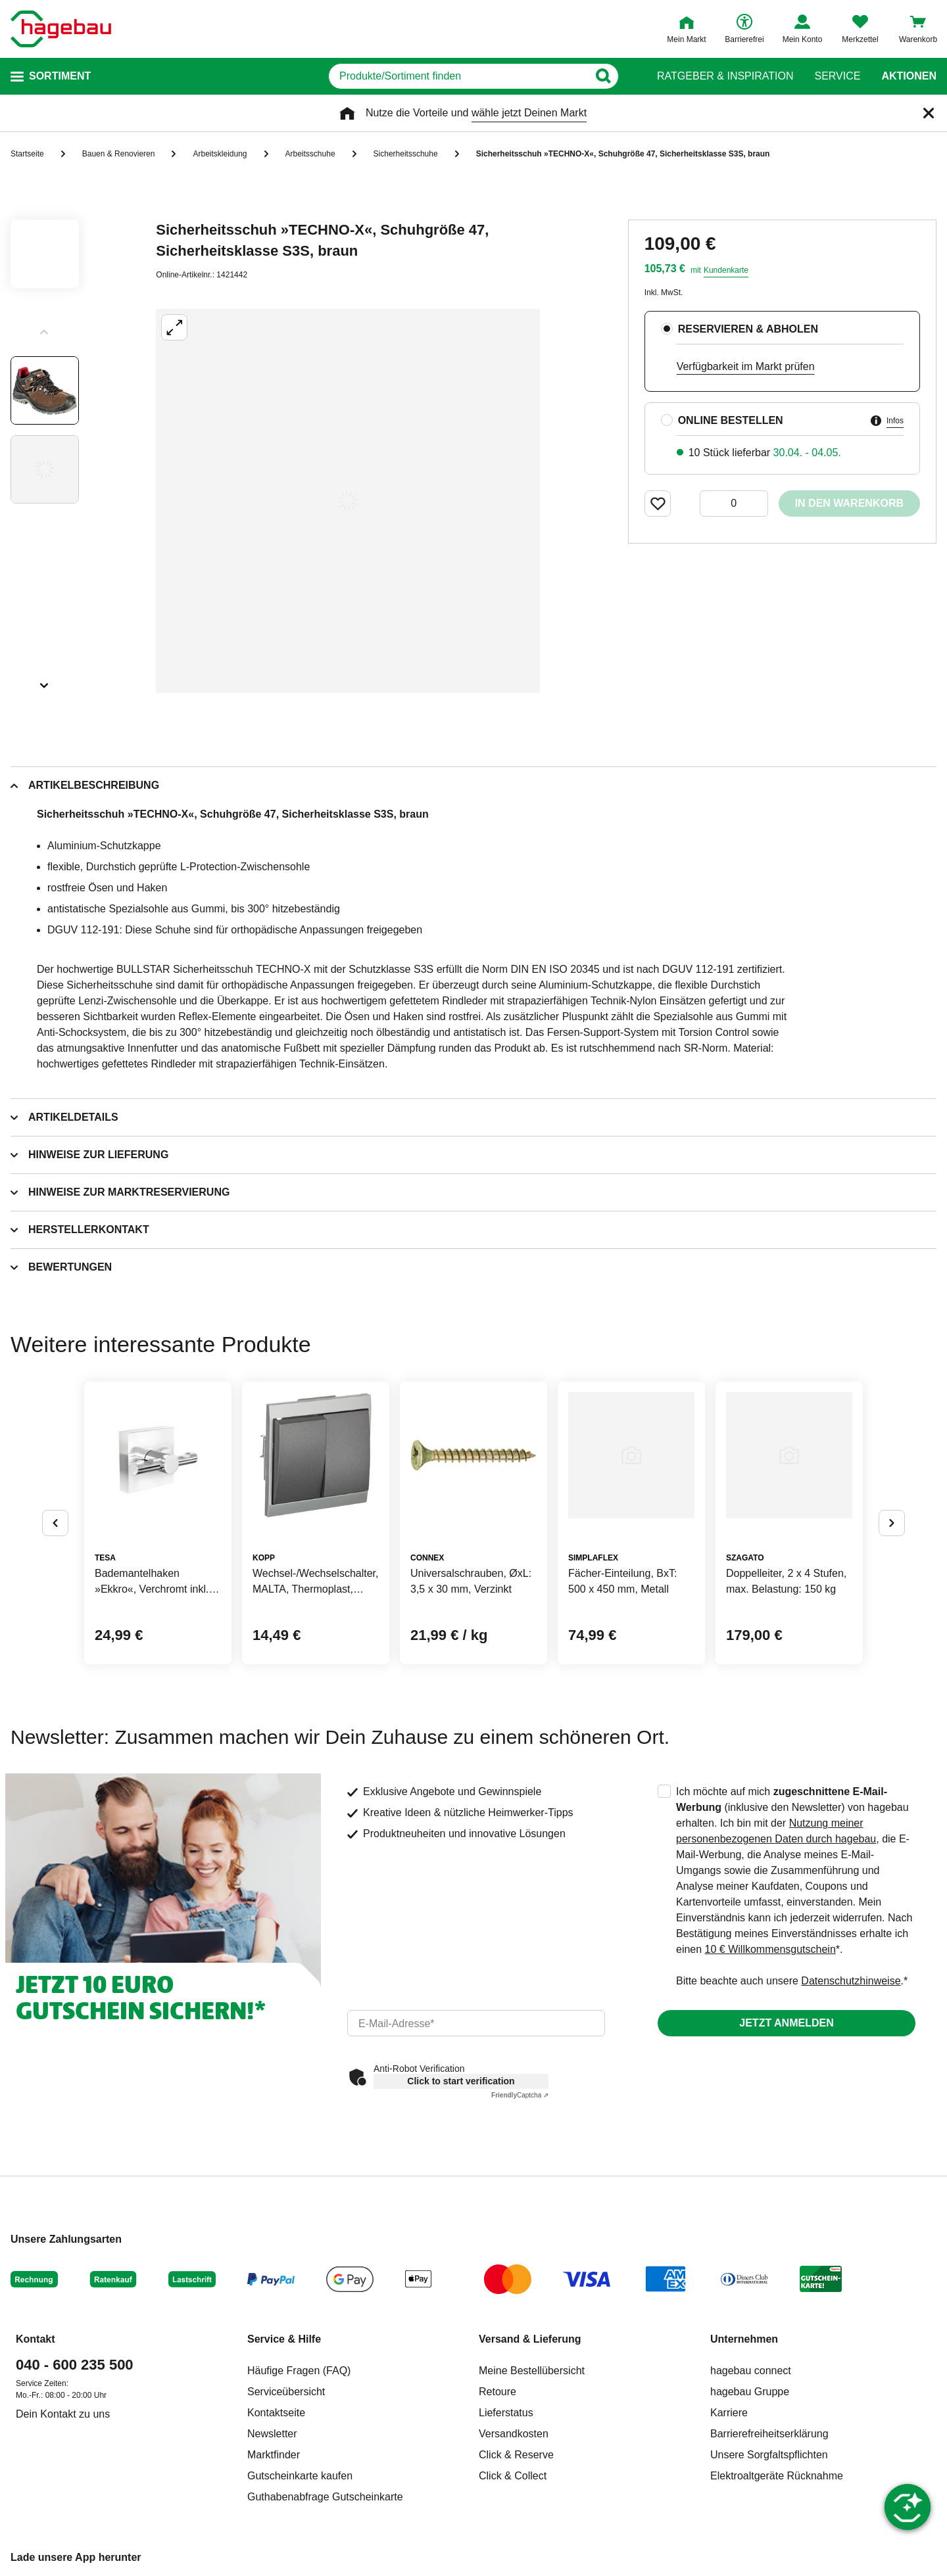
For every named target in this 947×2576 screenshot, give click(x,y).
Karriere (729, 2412)
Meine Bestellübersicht (532, 2370)
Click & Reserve (516, 2454)
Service (837, 76)
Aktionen (908, 76)
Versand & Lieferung (530, 2339)
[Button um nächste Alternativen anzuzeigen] (892, 1523)
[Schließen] (928, 113)
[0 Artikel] (733, 503)
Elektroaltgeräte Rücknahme (776, 2475)
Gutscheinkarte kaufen (299, 2475)
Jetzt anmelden (786, 2022)
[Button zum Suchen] (610, 76)
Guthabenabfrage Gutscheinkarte (325, 2496)
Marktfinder (273, 2454)
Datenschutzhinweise (850, 1980)
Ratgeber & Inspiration (725, 76)
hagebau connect (750, 2370)
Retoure (497, 2391)
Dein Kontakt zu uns (63, 2414)
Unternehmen (744, 2339)
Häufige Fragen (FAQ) (299, 2370)
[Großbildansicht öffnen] (348, 501)
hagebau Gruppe (749, 2391)
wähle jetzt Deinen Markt (529, 112)
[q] (459, 76)
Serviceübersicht (286, 2391)
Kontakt (35, 2339)
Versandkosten (513, 2433)
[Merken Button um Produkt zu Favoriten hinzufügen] (657, 503)
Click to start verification (460, 2081)
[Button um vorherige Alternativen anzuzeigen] (55, 1523)
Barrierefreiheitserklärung (769, 2433)
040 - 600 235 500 (75, 2364)
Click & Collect (512, 2475)
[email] (476, 2023)
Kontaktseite (276, 2412)
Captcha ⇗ (519, 2095)
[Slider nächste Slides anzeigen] (45, 681)
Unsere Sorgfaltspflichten (769, 2454)
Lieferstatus (506, 2412)
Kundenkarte (726, 270)
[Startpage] (61, 29)
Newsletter (272, 2433)
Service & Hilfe (284, 2339)
